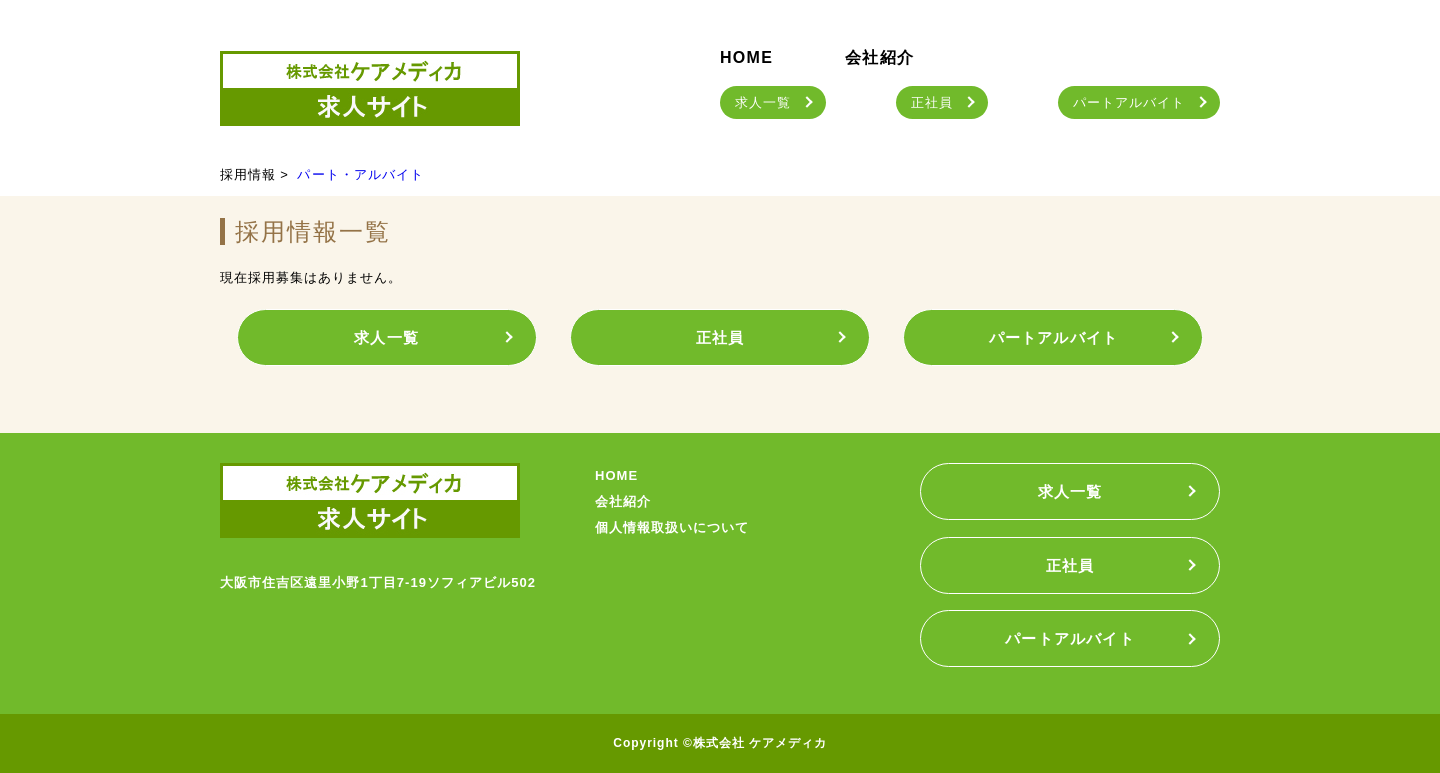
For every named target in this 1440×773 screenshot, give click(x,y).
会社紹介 (879, 57)
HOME (746, 57)
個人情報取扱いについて (672, 527)
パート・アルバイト (360, 174)
